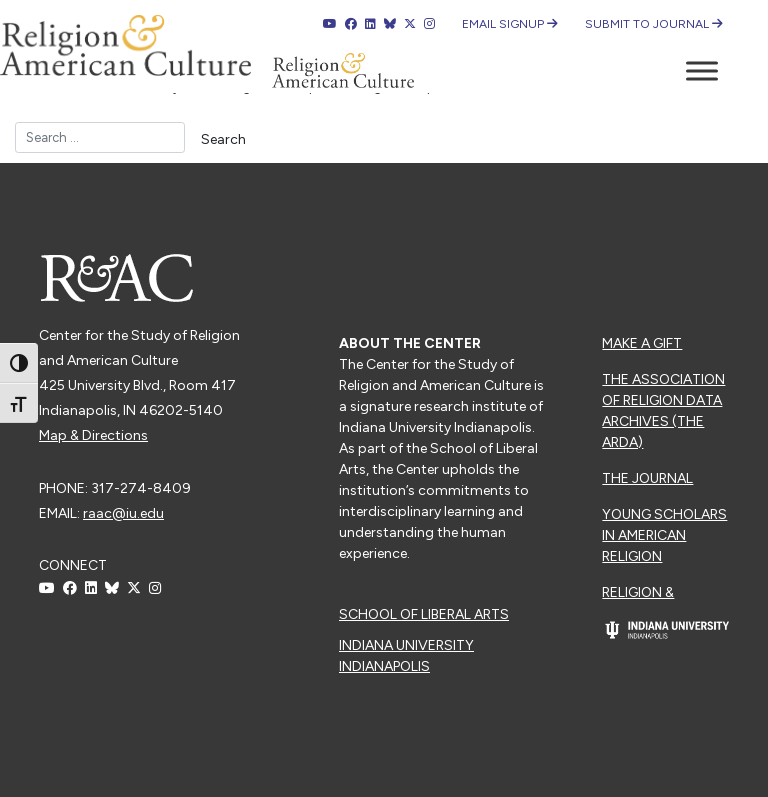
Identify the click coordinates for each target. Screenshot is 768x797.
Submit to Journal (654, 24)
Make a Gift (642, 343)
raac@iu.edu (123, 513)
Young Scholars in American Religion (664, 535)
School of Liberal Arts (424, 614)
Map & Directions (93, 435)
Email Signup (510, 24)
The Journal (647, 478)
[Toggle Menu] (702, 70)
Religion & (638, 592)
